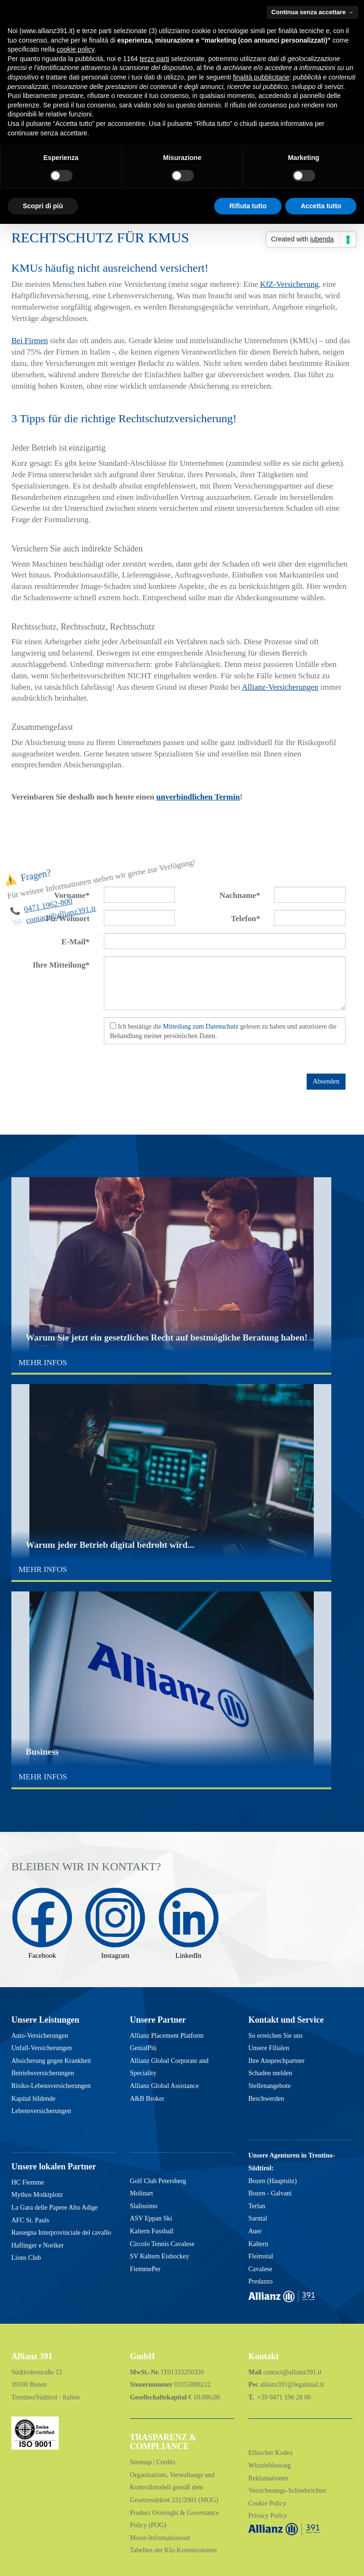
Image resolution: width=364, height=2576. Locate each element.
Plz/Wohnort (68, 918)
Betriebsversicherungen (42, 2073)
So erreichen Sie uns (275, 2035)
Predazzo (260, 2281)
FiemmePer (145, 2269)
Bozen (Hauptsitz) (272, 2181)
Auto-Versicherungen (39, 2035)
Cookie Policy (267, 2503)
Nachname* (239, 895)
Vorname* (72, 895)
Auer (255, 2231)
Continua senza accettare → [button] (313, 12)
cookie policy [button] (75, 49)
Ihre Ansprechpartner (276, 2060)
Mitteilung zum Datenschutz (200, 1026)
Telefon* (245, 918)
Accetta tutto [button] (320, 206)
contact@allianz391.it (293, 2372)
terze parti (154, 58)
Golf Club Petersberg (158, 2181)
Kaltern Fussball (151, 2231)
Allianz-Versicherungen (280, 687)
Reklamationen (268, 2478)
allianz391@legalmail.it (292, 2384)
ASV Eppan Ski (151, 2218)
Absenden (326, 1081)
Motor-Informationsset (160, 2537)
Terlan (256, 2206)
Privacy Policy (267, 2515)
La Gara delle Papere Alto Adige (54, 2207)
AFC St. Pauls (30, 2220)
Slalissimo (143, 2206)
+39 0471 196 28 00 (282, 2397)
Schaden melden (270, 2073)
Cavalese (260, 2269)
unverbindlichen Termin (198, 796)
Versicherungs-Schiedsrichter (287, 2490)
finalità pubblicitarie (261, 77)
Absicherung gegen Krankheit (51, 2060)
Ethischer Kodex (270, 2452)
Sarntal (257, 2218)
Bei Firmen (29, 340)
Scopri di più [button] (43, 206)
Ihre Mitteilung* (61, 964)
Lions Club (26, 2257)
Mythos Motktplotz (37, 2194)
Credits (165, 2462)
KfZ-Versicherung (289, 284)
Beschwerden (266, 2098)
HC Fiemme (27, 2182)
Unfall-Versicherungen (41, 2048)
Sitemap (141, 2462)
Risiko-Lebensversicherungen (51, 2085)
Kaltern (258, 2243)
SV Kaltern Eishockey (159, 2256)
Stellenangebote (269, 2085)
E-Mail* (76, 941)
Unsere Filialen (268, 2048)
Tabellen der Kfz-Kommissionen (173, 2550)
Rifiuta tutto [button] (248, 206)
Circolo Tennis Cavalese (162, 2243)
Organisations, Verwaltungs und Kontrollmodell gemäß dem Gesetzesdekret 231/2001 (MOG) (174, 2487)
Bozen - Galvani (270, 2193)
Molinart (141, 2193)
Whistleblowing (269, 2465)
